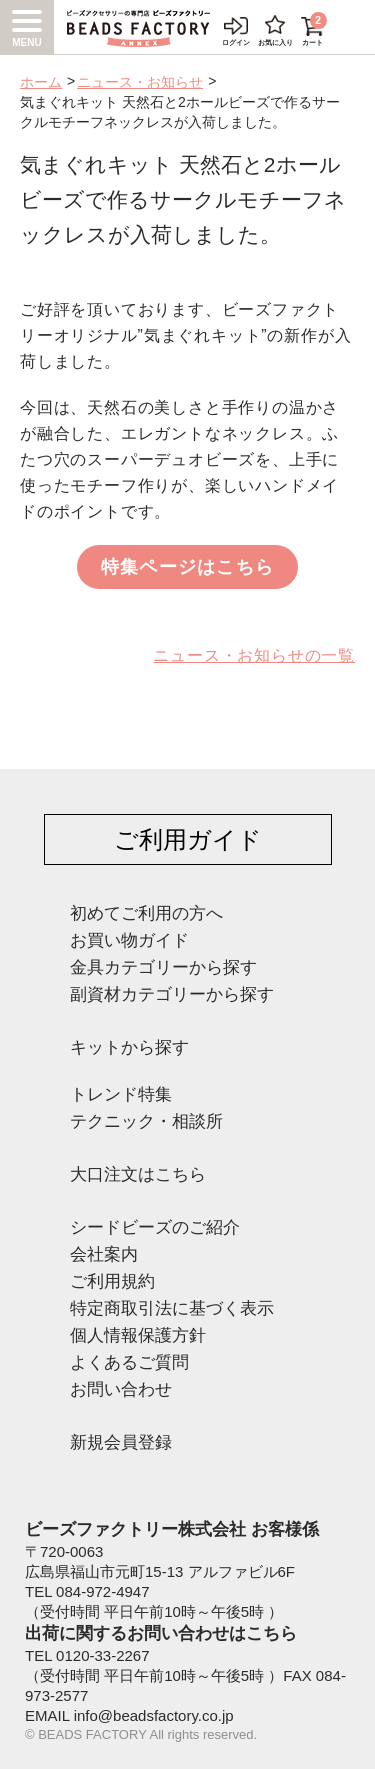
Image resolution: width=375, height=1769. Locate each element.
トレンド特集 (121, 1094)
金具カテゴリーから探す (163, 967)
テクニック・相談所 (146, 1121)
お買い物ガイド (129, 940)
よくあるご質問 (129, 1362)
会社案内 (104, 1254)
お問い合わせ (121, 1389)
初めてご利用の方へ (146, 913)
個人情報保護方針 (138, 1335)
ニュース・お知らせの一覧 (254, 655)
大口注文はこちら (138, 1174)
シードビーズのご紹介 (155, 1227)
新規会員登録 (121, 1442)
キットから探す (129, 1047)
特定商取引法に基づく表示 (172, 1308)
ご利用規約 (112, 1281)
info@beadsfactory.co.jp (154, 1715)
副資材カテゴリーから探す (172, 994)
